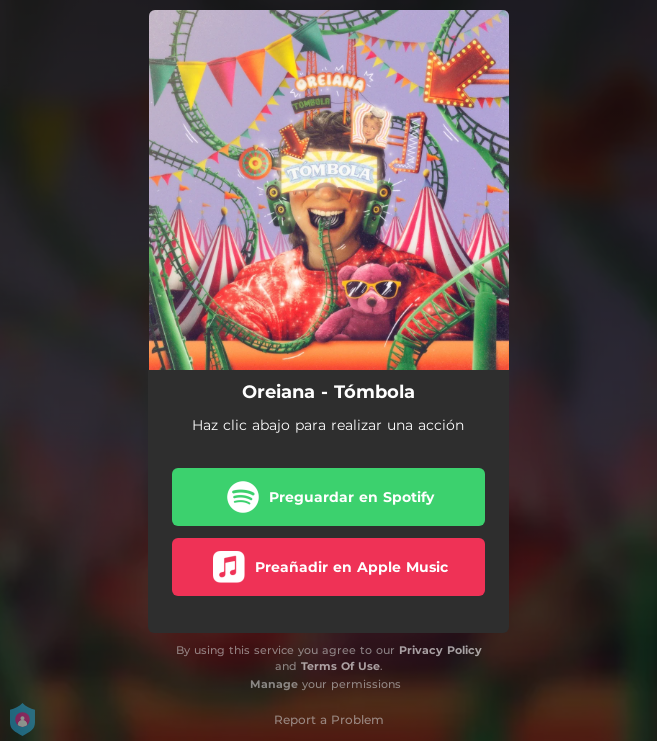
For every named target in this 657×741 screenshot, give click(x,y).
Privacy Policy (440, 650)
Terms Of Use (340, 666)
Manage (274, 684)
